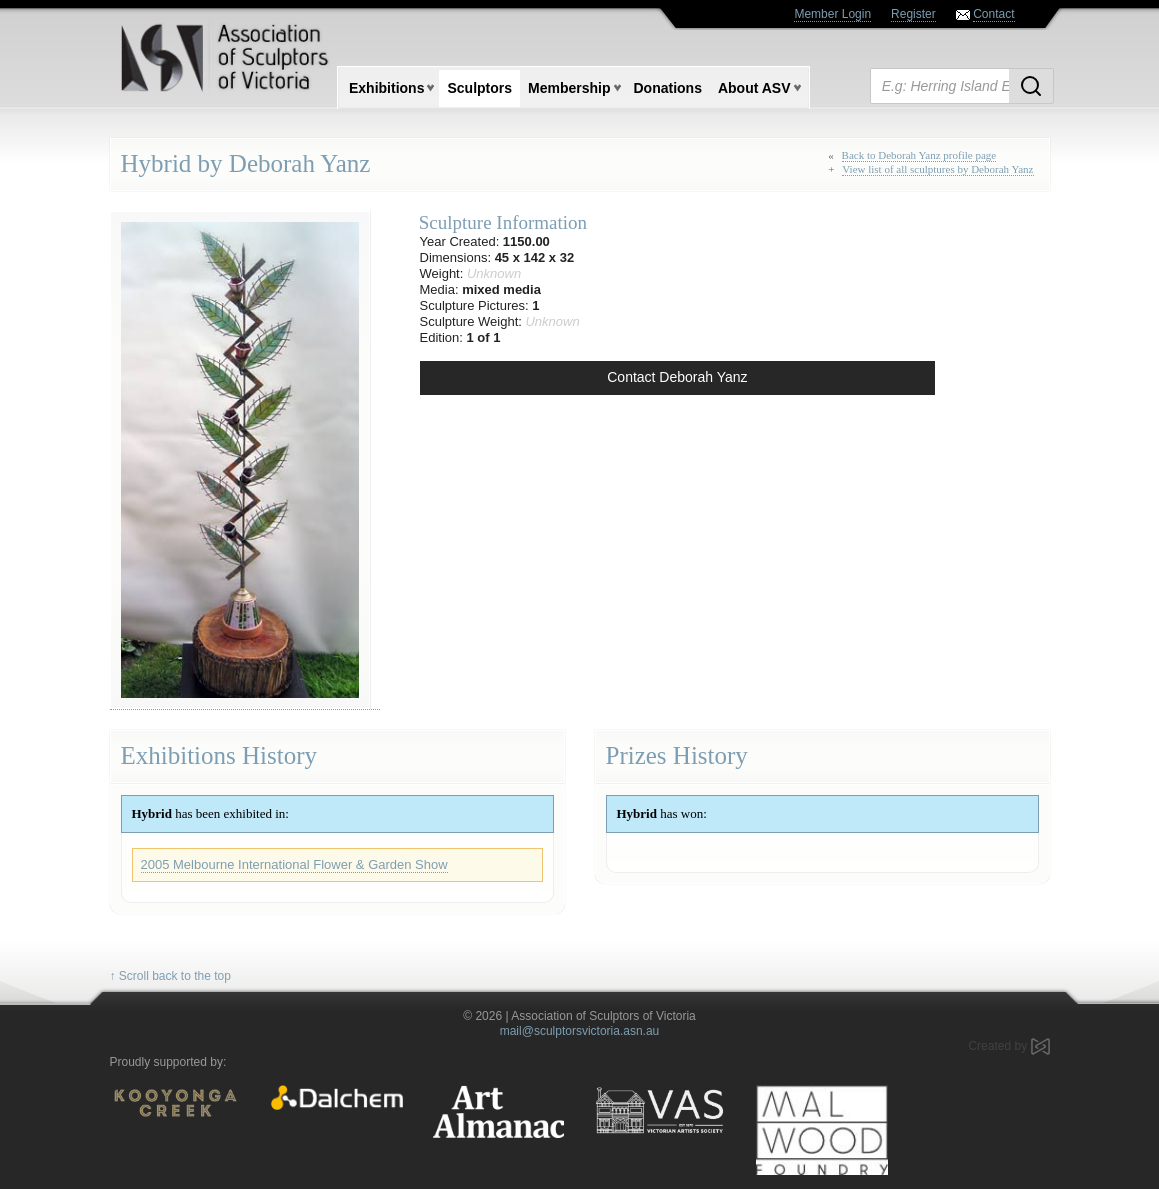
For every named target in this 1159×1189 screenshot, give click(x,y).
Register (913, 14)
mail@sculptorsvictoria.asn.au (580, 1031)
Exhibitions (386, 88)
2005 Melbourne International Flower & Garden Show (294, 864)
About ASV (754, 88)
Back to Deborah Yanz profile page (919, 155)
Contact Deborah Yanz (677, 377)
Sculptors (479, 88)
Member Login (832, 14)
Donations (668, 88)
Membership (569, 88)
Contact (993, 14)
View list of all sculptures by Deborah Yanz (937, 169)
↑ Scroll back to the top (170, 976)
